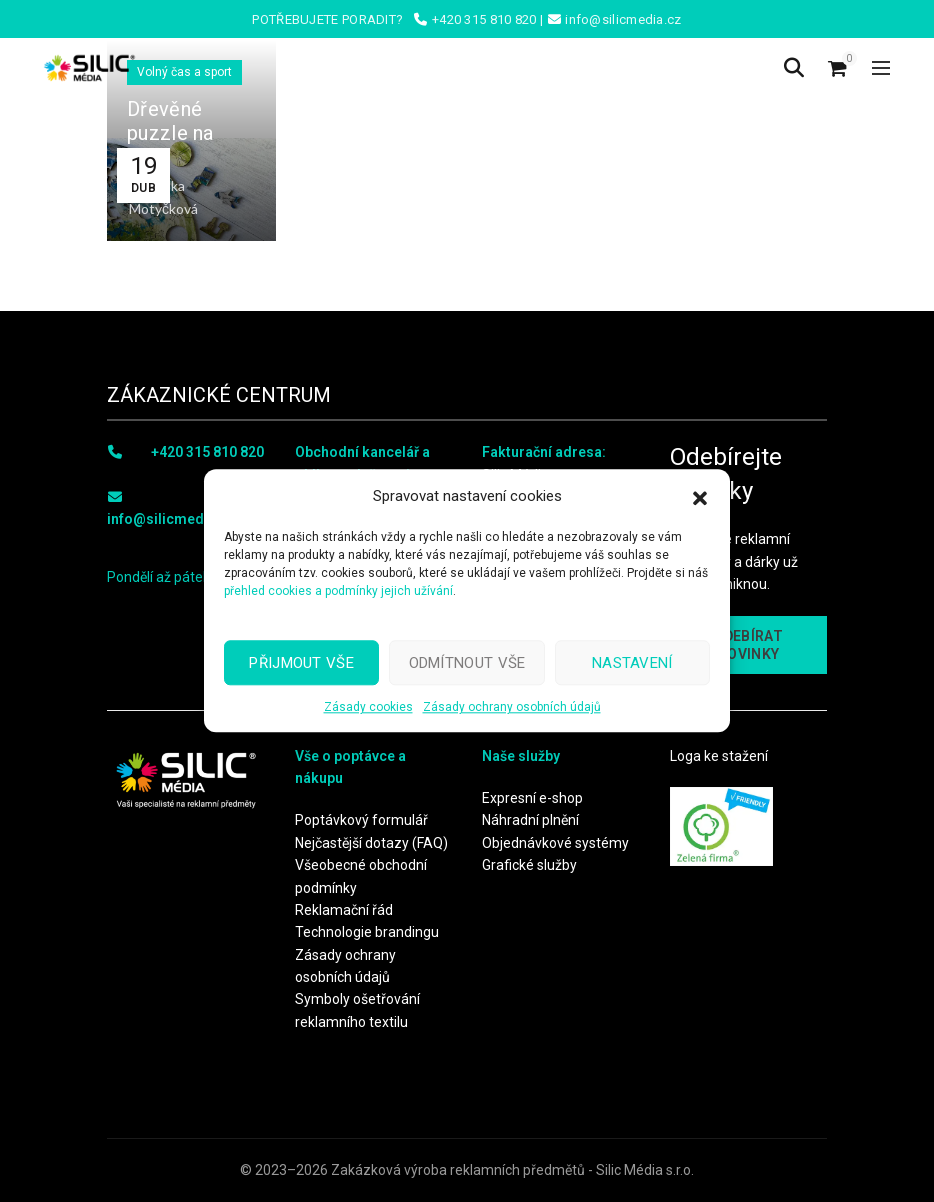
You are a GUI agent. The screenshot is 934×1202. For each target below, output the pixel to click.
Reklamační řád (344, 910)
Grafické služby (529, 865)
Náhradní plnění (530, 820)
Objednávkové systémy (555, 843)
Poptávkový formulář (361, 820)
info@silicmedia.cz (171, 519)
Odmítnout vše (467, 663)
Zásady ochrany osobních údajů (512, 707)
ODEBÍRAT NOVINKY (748, 645)
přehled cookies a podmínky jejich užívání (338, 591)
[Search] (794, 68)
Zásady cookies (368, 707)
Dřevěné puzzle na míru (170, 133)
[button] (700, 496)
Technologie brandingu (367, 932)
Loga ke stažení (719, 756)
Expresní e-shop (532, 798)
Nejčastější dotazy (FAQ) (371, 843)
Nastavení (632, 663)
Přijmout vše (301, 663)
